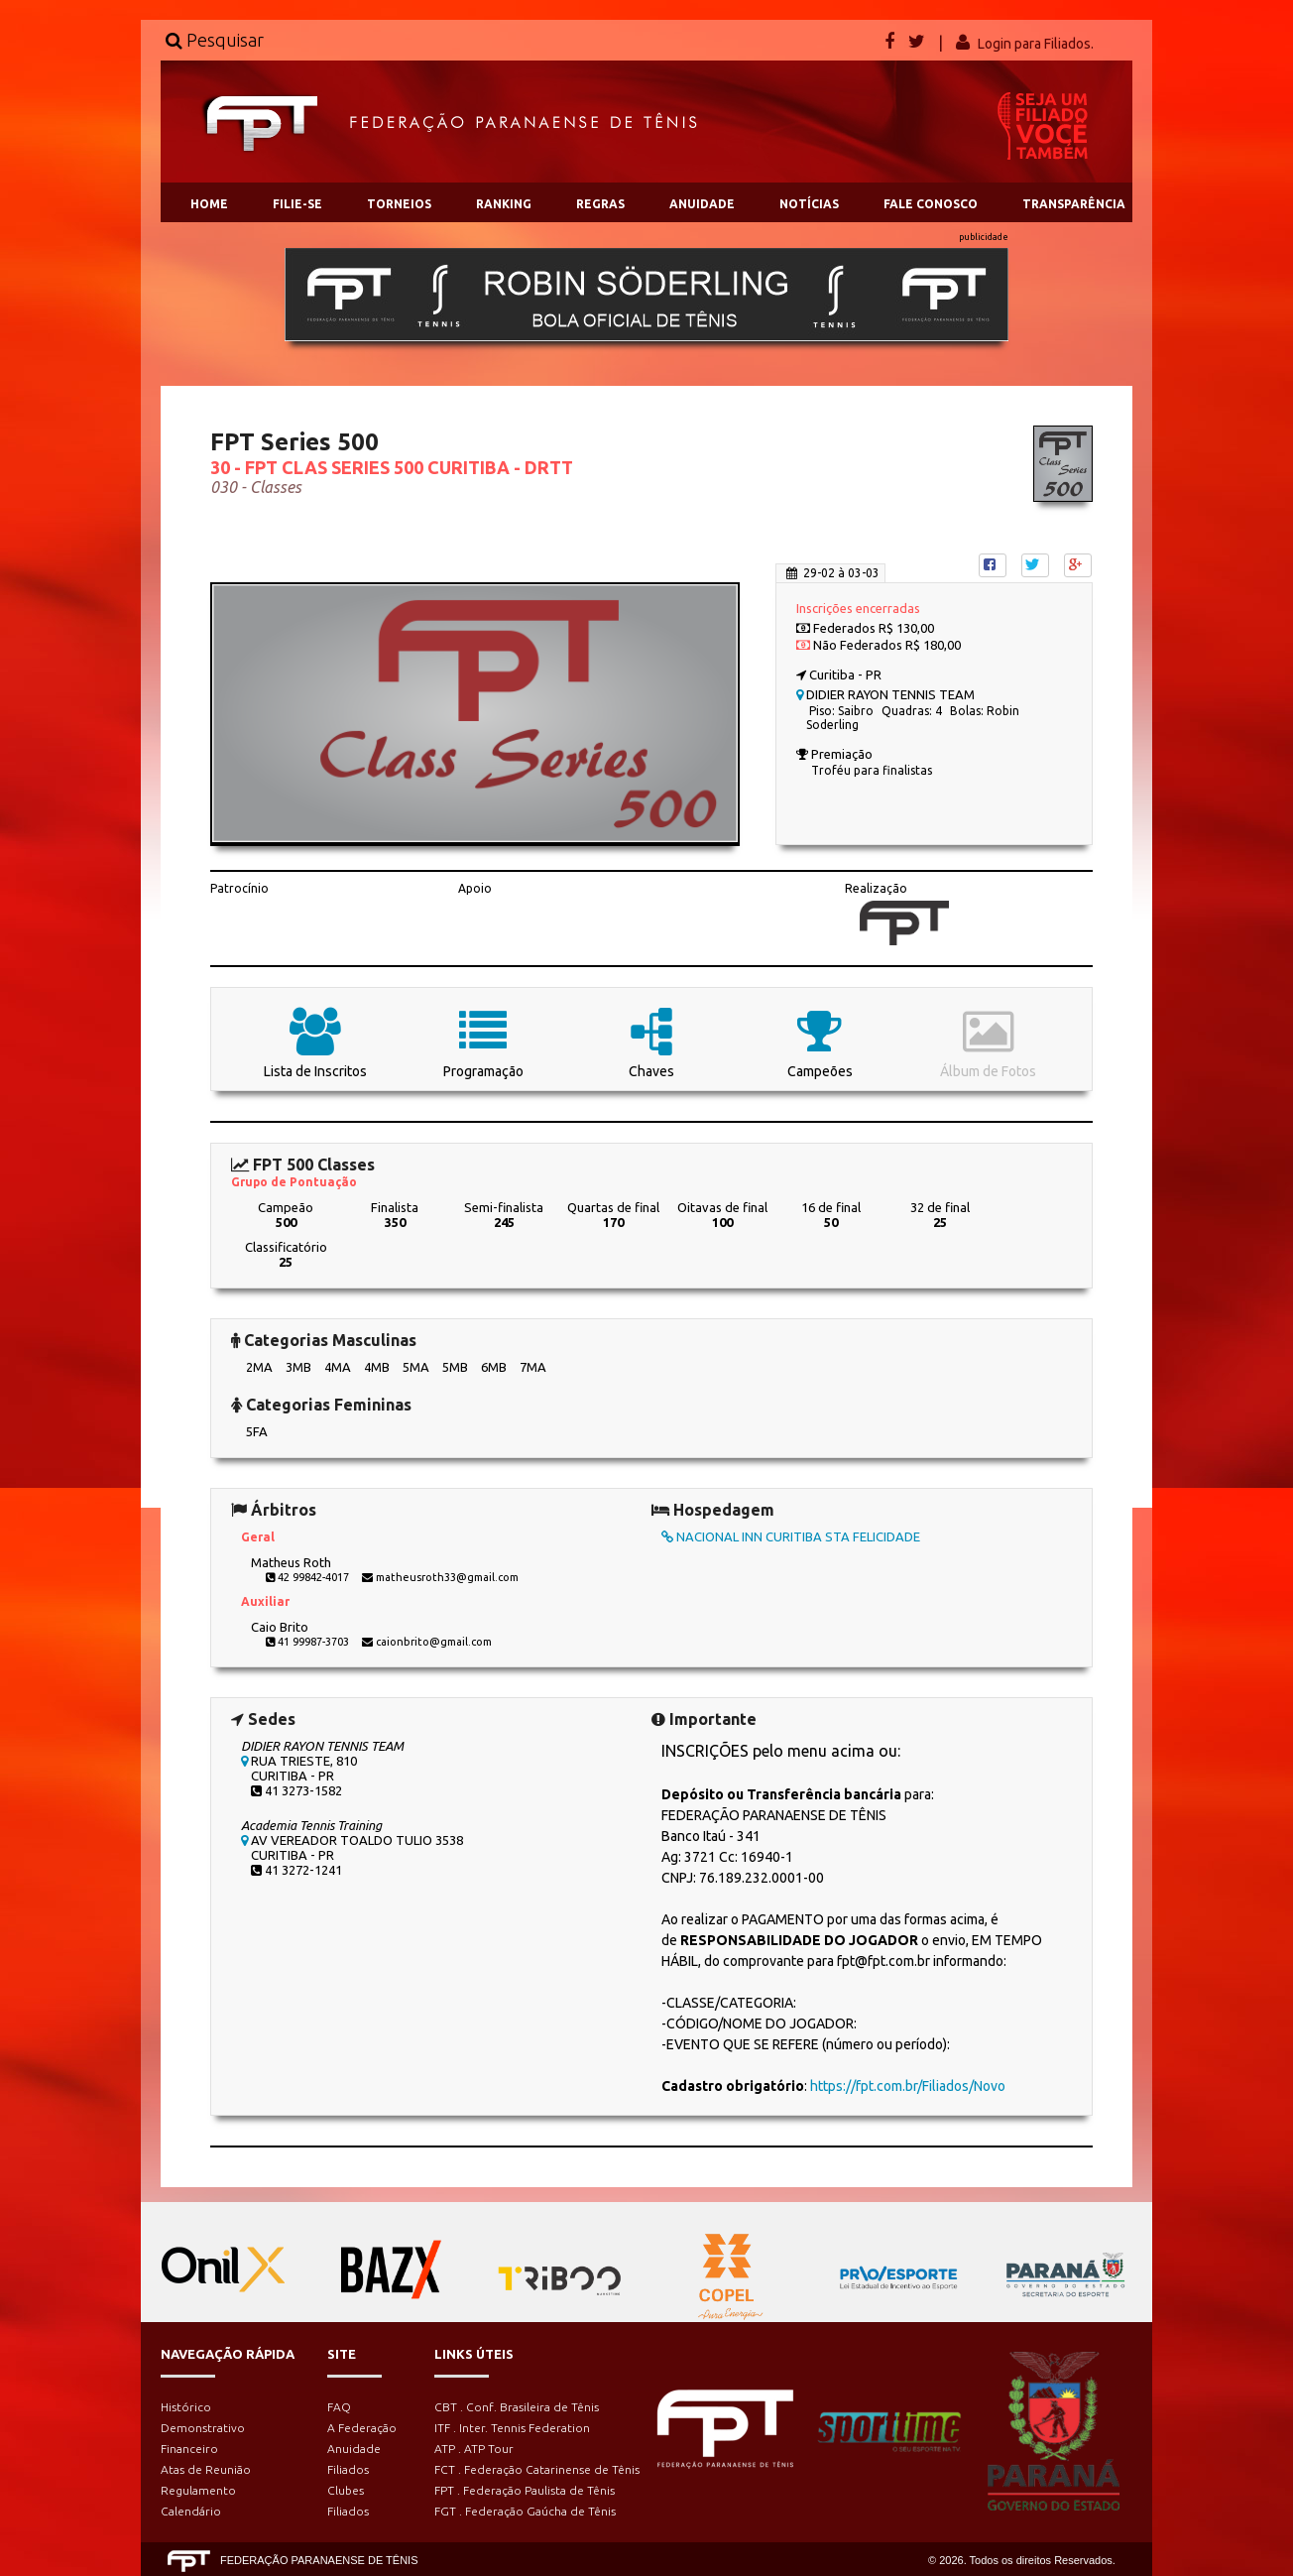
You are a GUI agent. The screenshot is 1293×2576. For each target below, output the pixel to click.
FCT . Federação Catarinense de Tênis (537, 2469)
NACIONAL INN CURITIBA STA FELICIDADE (790, 1536)
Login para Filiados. (1036, 44)
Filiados (348, 2469)
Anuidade (354, 2448)
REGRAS (600, 203)
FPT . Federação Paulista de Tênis (524, 2490)
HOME (209, 203)
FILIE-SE (297, 203)
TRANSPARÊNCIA (1073, 203)
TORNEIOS (399, 203)
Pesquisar (215, 40)
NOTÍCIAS (809, 203)
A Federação (362, 2427)
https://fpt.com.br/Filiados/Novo (907, 2086)
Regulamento (198, 2490)
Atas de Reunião (206, 2469)
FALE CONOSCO (930, 203)
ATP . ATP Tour (474, 2448)
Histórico (186, 2406)
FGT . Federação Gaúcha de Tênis (525, 2511)
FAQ (339, 2406)
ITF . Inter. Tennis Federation (512, 2427)
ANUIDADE (702, 203)
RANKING (503, 203)
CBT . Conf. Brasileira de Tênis (516, 2406)
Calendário (191, 2511)
